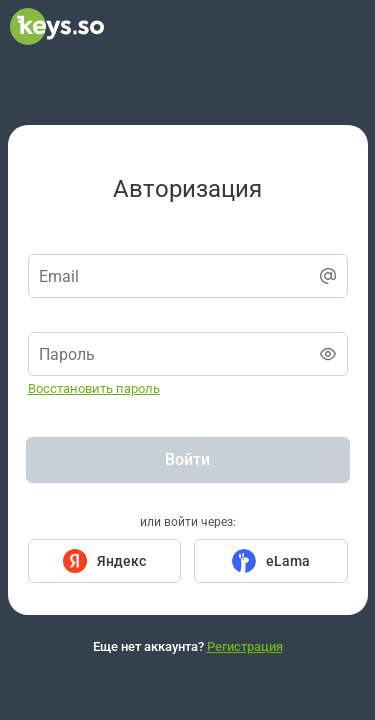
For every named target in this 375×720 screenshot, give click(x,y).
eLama (288, 561)
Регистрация (245, 646)
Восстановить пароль (94, 388)
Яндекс (121, 561)
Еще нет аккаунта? (188, 646)
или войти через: (188, 522)
